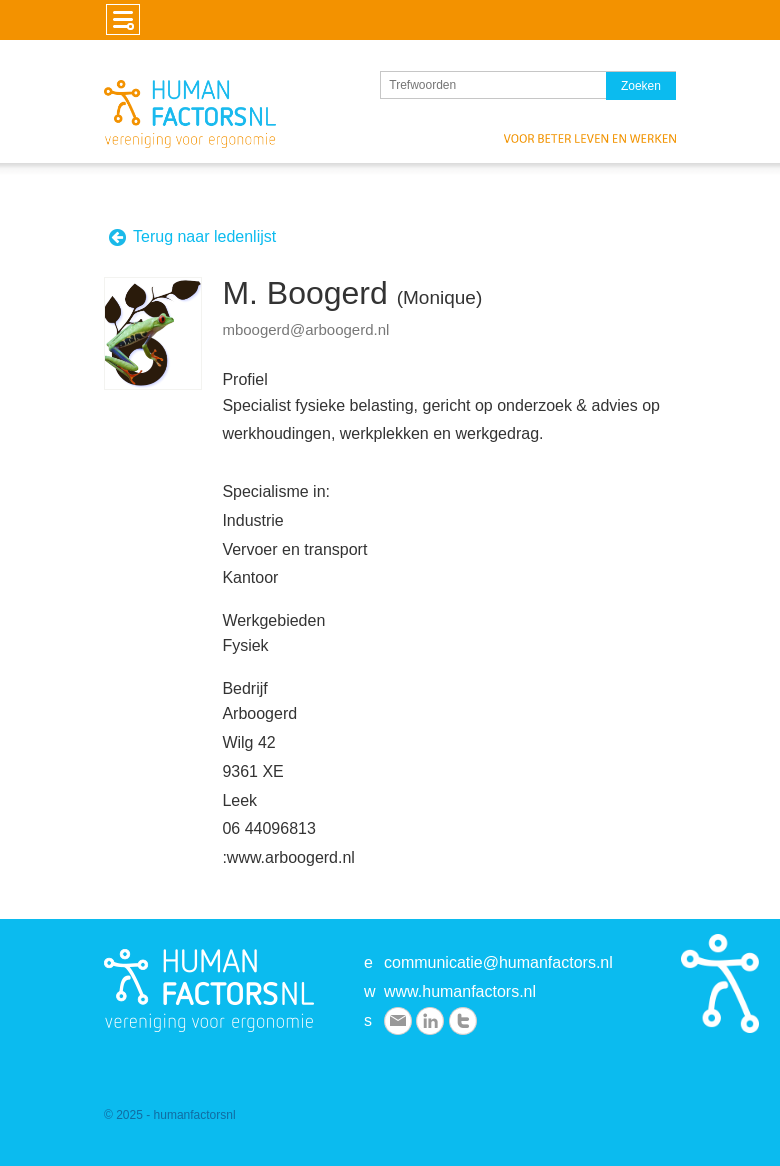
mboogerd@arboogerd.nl (305, 329)
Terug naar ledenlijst (191, 237)
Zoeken (641, 86)
